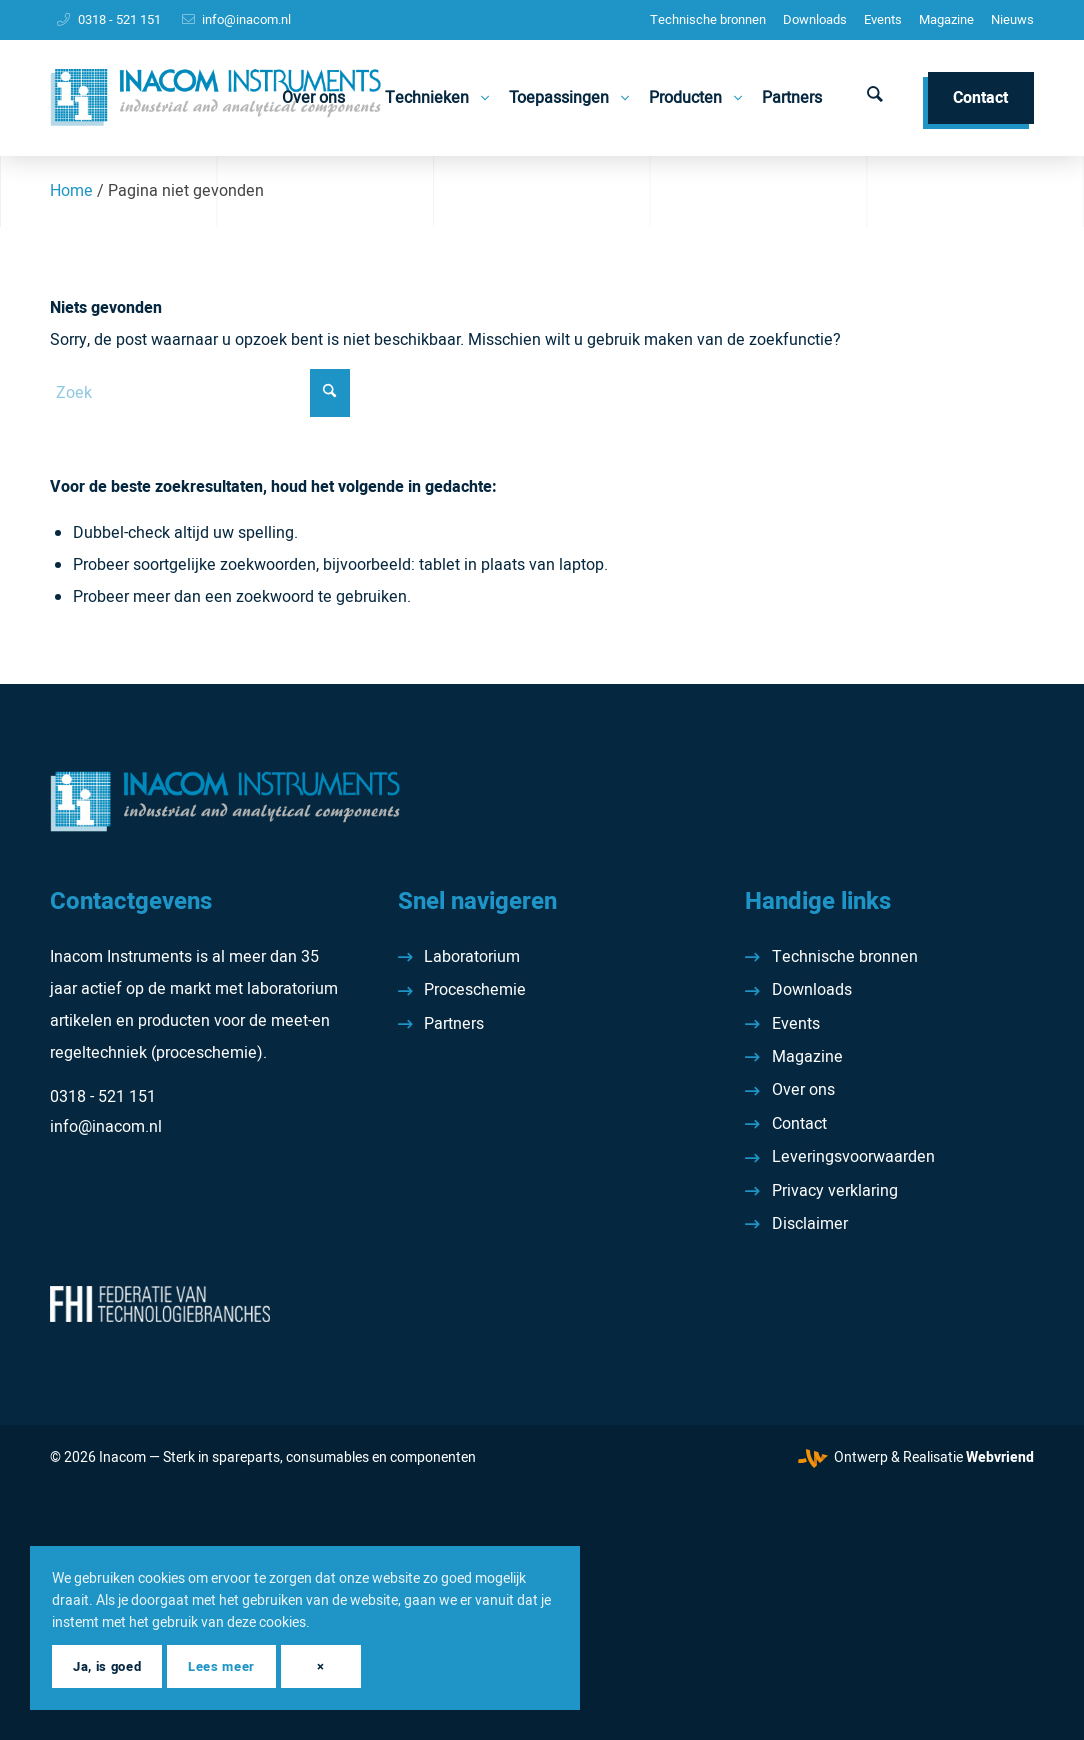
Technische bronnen (708, 19)
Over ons (803, 1090)
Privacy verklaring (835, 1191)
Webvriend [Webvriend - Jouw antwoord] (1000, 1457)
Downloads (815, 19)
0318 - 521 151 (119, 19)
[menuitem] (708, 20)
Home (71, 191)
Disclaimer (810, 1224)
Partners (454, 1024)
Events (883, 19)
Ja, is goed (107, 1666)
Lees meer (221, 1666)
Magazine (946, 19)
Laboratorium (472, 957)
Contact (799, 1124)
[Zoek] (875, 98)
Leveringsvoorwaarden (853, 1157)
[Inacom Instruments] (215, 98)
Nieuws (1012, 19)
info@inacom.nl (246, 19)
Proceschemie (475, 990)
